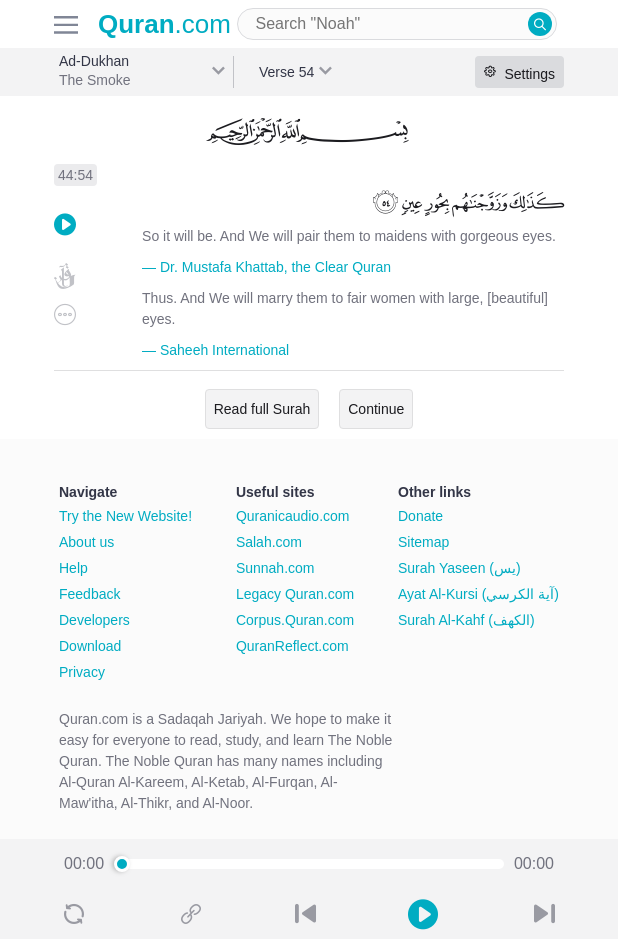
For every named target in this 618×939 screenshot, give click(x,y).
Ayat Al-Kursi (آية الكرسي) (478, 594)
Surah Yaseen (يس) (459, 568)
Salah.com (269, 542)
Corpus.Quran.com (295, 620)
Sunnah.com (275, 568)
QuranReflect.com (292, 646)
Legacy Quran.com (295, 594)
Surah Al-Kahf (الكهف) (466, 620)
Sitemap (423, 542)
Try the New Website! (125, 516)
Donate (420, 516)
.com (164, 24)
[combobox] (397, 24)
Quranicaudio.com (293, 516)
